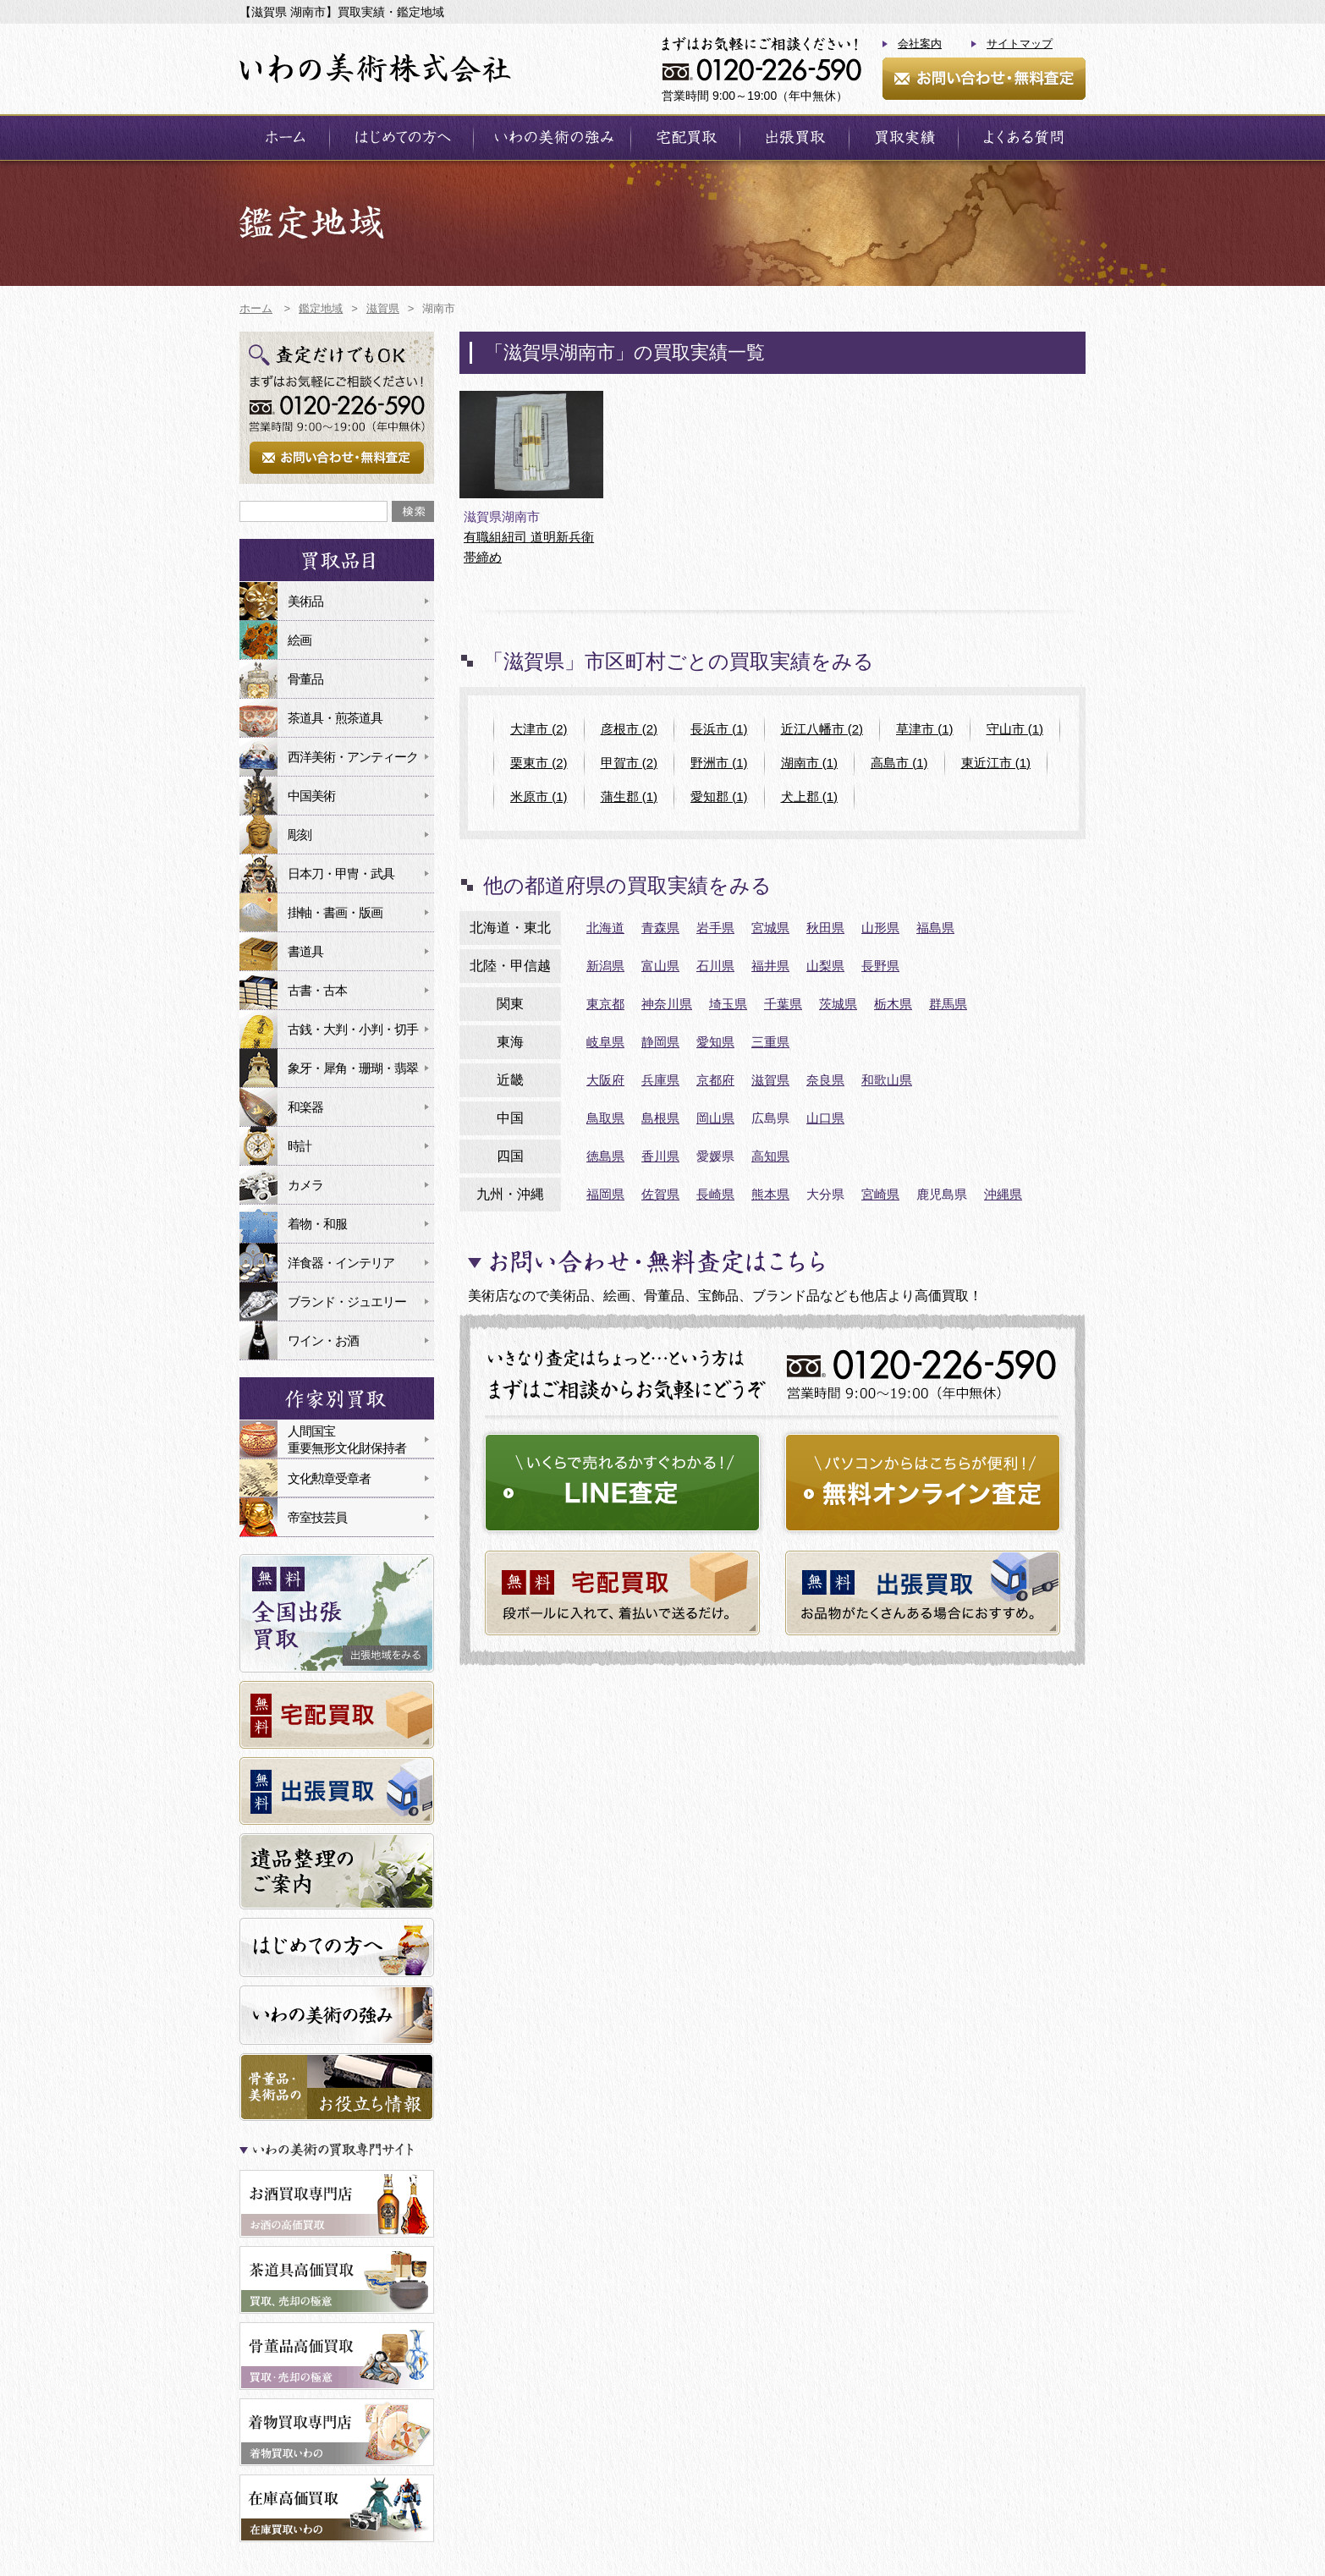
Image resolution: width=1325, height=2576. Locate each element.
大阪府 (605, 1080)
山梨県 (825, 965)
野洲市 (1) (719, 762)
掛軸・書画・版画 (335, 912)
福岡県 (605, 1194)
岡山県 (715, 1118)
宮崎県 (880, 1194)
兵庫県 (660, 1080)
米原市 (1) (539, 796)
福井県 (770, 965)
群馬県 (948, 1004)
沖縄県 (1003, 1194)
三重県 (770, 1042)
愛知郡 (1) (719, 796)
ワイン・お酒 (323, 1340)
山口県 (825, 1118)
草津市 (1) (925, 729)
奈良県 (825, 1080)
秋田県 (825, 927)
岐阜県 (605, 1042)
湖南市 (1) (809, 762)
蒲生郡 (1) (629, 796)
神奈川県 (666, 1004)
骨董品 (305, 679)
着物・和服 (317, 1224)
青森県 (660, 927)
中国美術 (311, 795)
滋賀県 (770, 1080)
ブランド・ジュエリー (347, 1301)
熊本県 (770, 1194)
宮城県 (770, 927)
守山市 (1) (1015, 729)
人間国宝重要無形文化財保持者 (347, 1439)
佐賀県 (660, 1194)
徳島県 (605, 1156)
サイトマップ (1020, 43)
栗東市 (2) (539, 762)
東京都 (605, 1004)
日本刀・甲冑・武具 (341, 873)
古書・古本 (317, 990)
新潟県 (605, 965)
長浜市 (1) (719, 729)
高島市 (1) (899, 762)
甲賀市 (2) (629, 762)
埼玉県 (728, 1004)
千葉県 (783, 1004)
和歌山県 (886, 1080)
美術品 (305, 601)
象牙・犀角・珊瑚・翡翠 (353, 1068)
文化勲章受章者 (329, 1478)
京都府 (715, 1080)
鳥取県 (605, 1118)
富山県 (660, 965)
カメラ (305, 1185)
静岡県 (660, 1042)
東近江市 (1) (996, 762)
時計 (299, 1146)
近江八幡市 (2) (822, 729)
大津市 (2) (539, 729)
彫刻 (299, 834)
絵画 (299, 640)
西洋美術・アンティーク (353, 757)
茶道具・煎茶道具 (335, 718)
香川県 (660, 1156)
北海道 (605, 927)
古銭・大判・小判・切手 (353, 1029)
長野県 (880, 965)
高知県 (770, 1156)
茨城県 (838, 1004)
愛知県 (715, 1042)
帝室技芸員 (317, 1517)
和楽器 (305, 1107)
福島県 (935, 927)
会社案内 (920, 43)
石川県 (715, 965)
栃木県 (893, 1004)
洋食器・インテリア (341, 1262)
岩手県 (715, 927)
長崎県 (715, 1194)
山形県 (880, 927)
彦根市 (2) (629, 729)
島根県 (660, 1118)
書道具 (305, 951)
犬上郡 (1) (809, 796)
